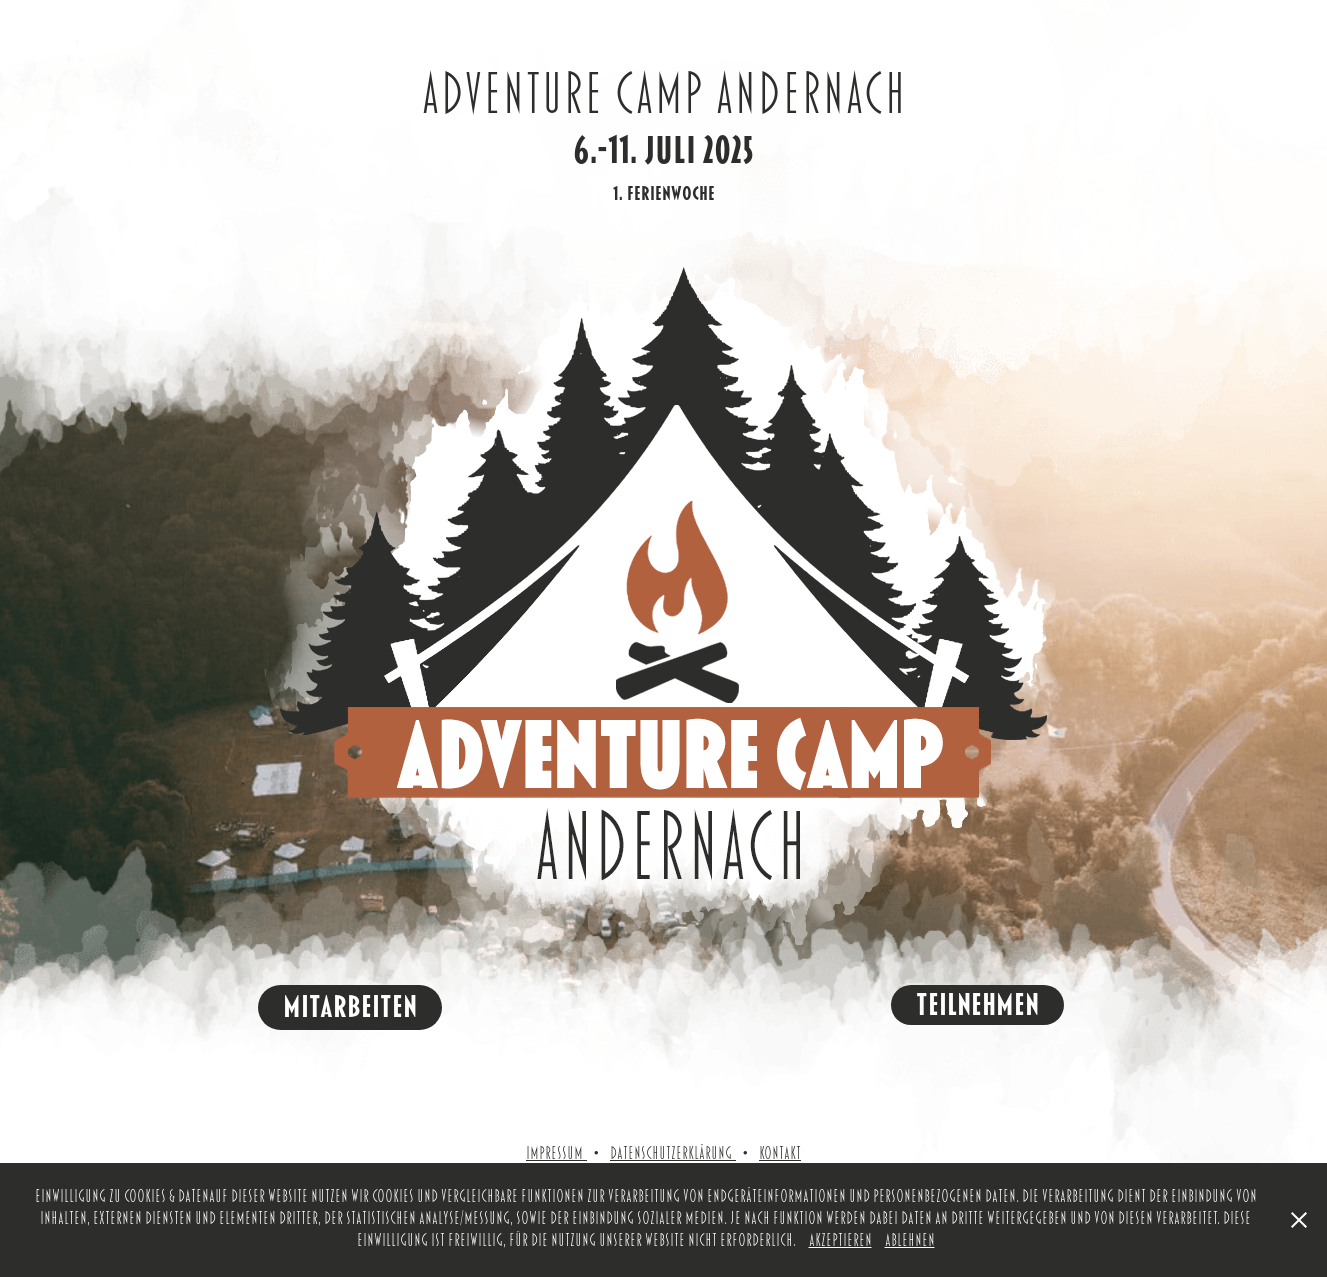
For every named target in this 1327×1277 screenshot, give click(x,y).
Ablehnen (910, 1241)
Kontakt (780, 1154)
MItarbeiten (350, 1007)
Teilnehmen (977, 1005)
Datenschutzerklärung (671, 1154)
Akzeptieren (840, 1241)
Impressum (556, 1154)
